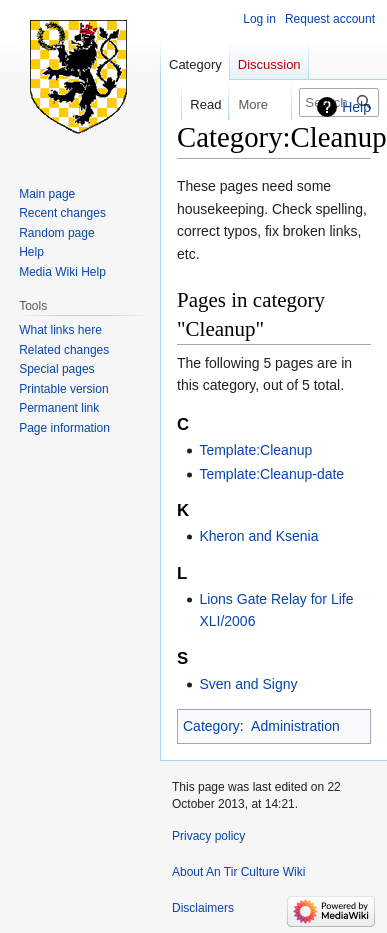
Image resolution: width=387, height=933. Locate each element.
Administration (295, 726)
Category (211, 726)
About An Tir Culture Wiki (238, 872)
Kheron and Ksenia (258, 536)
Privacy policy (208, 836)
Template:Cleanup (255, 450)
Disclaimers (203, 908)
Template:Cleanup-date (271, 474)
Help (356, 107)
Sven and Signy (248, 684)
